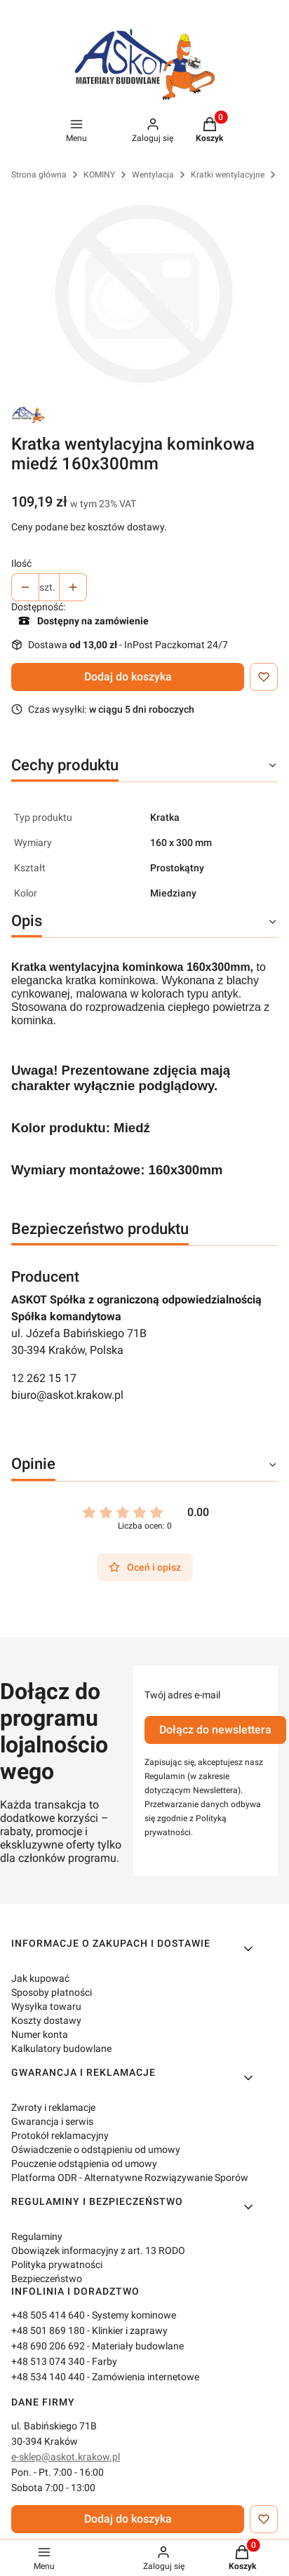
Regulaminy (36, 2236)
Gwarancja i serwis (52, 2121)
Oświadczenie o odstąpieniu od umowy (95, 2149)
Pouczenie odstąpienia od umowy (84, 2163)
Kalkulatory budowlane (61, 2048)
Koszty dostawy (46, 2020)
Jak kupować (40, 1978)
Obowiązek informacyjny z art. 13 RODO (98, 2250)
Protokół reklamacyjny (60, 2135)
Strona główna (39, 175)
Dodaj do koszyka (128, 676)
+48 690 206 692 (48, 2346)
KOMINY (99, 175)
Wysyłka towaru (46, 2006)
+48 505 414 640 (48, 2315)
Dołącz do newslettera (215, 1729)
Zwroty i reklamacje (53, 2107)
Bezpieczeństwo (46, 2278)
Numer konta (39, 2034)
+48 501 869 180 (48, 2330)
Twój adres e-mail (182, 1694)
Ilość (21, 563)
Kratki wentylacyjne (227, 175)
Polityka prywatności (56, 2264)
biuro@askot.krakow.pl (67, 1395)
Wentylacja (153, 175)
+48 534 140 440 (48, 2376)
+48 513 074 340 (48, 2361)
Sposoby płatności (51, 1992)
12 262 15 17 (43, 1378)
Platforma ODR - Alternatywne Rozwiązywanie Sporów (129, 2177)
